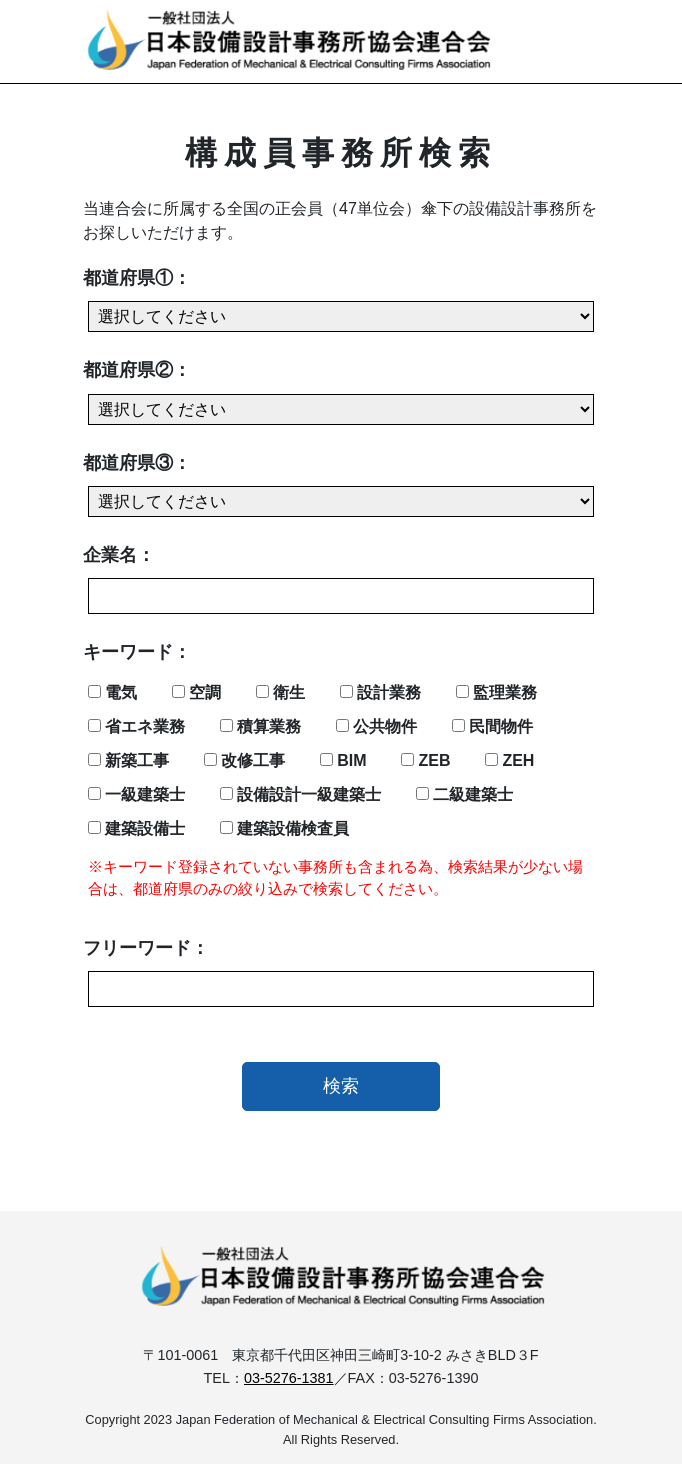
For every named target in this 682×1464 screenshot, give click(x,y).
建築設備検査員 (284, 828)
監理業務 (496, 692)
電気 (112, 692)
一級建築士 (136, 794)
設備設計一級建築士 (300, 794)
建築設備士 (136, 828)
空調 (196, 692)
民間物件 (492, 726)
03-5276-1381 (289, 1378)
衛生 (280, 692)
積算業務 (260, 726)
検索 (341, 1086)
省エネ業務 (136, 726)
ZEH (509, 760)
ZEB (425, 760)
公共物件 (376, 726)
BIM (343, 760)
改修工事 (244, 760)
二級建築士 (464, 794)
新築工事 (128, 760)
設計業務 (380, 692)
